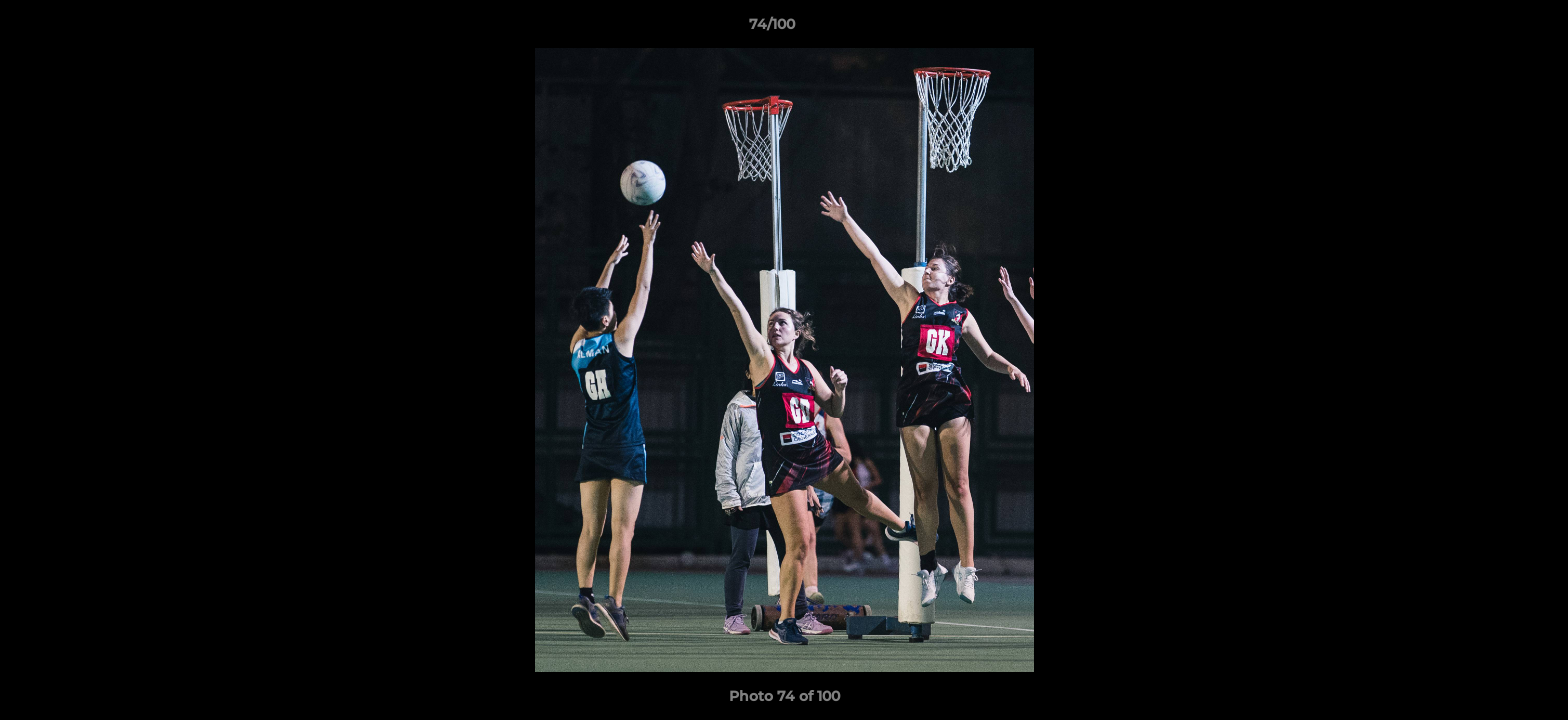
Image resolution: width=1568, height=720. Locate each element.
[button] (1484, 29)
